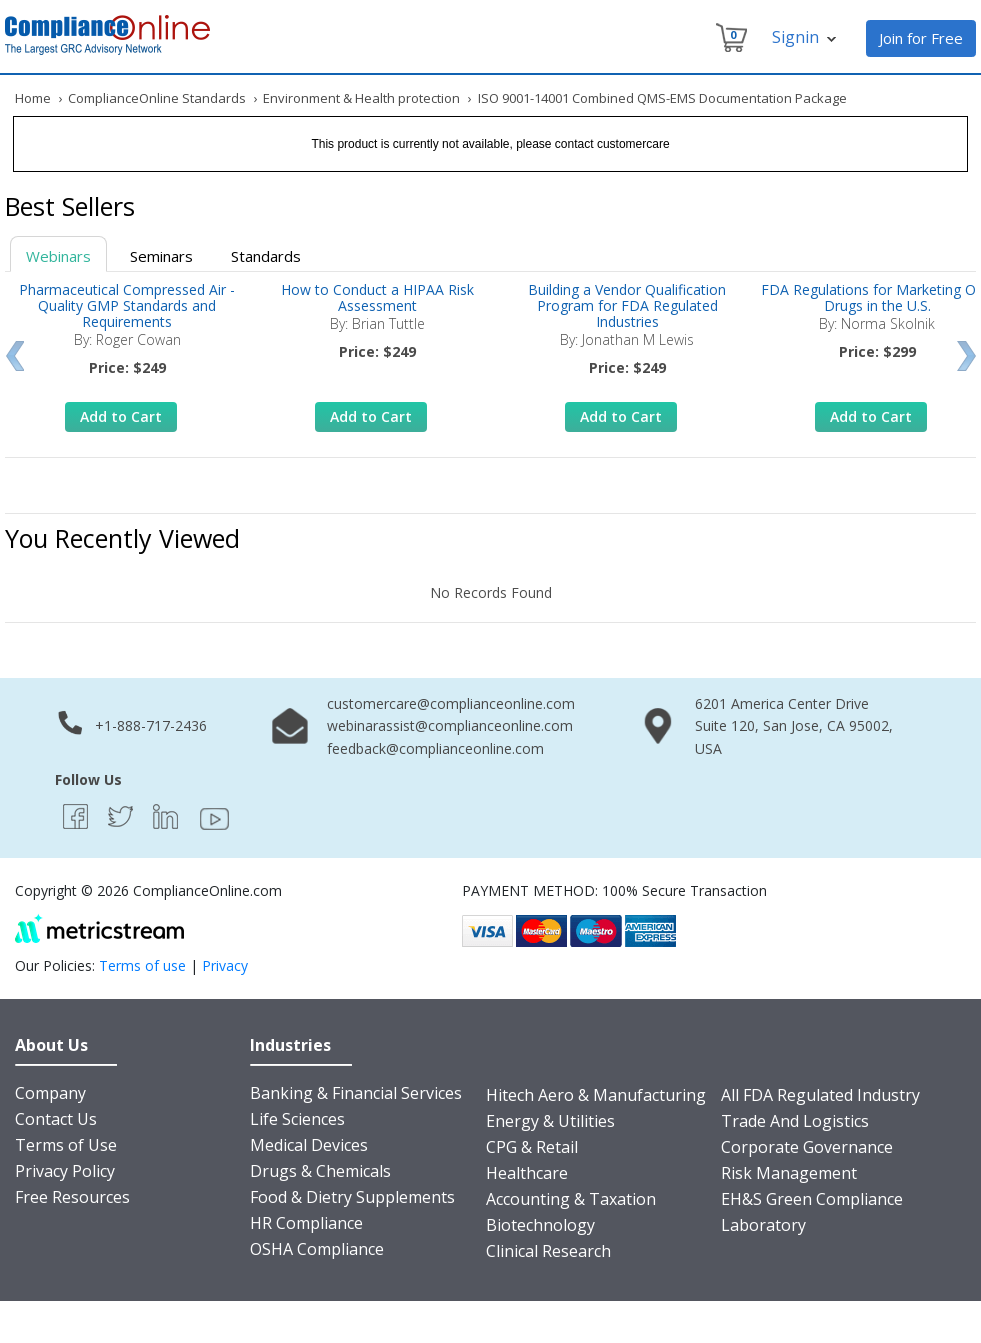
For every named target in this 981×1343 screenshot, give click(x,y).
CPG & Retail (532, 1147)
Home (33, 98)
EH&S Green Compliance (812, 1199)
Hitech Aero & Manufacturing (596, 1095)
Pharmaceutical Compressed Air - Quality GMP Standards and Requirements (127, 305)
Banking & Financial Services (356, 1093)
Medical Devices (309, 1145)
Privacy (225, 965)
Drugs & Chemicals (320, 1171)
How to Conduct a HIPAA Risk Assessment (377, 297)
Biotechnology (540, 1225)
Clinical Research (548, 1251)
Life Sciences (297, 1119)
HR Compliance (306, 1223)
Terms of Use (66, 1145)
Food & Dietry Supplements (352, 1197)
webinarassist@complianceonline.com (450, 725)
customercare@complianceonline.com (451, 703)
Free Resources (72, 1197)
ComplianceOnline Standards (157, 98)
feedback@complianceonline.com (435, 748)
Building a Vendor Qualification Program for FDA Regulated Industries (627, 305)
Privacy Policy (65, 1171)
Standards (266, 256)
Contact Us (56, 1119)
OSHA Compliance (317, 1249)
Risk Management (789, 1173)
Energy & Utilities (550, 1121)
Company (50, 1093)
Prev (14, 356)
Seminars (161, 256)
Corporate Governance (807, 1147)
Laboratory (763, 1225)
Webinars (58, 256)
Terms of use (142, 965)
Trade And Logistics (795, 1121)
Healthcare (527, 1173)
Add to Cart (121, 416)
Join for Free (921, 38)
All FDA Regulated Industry (820, 1095)
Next (966, 356)
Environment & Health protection (361, 98)
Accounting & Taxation (571, 1199)
